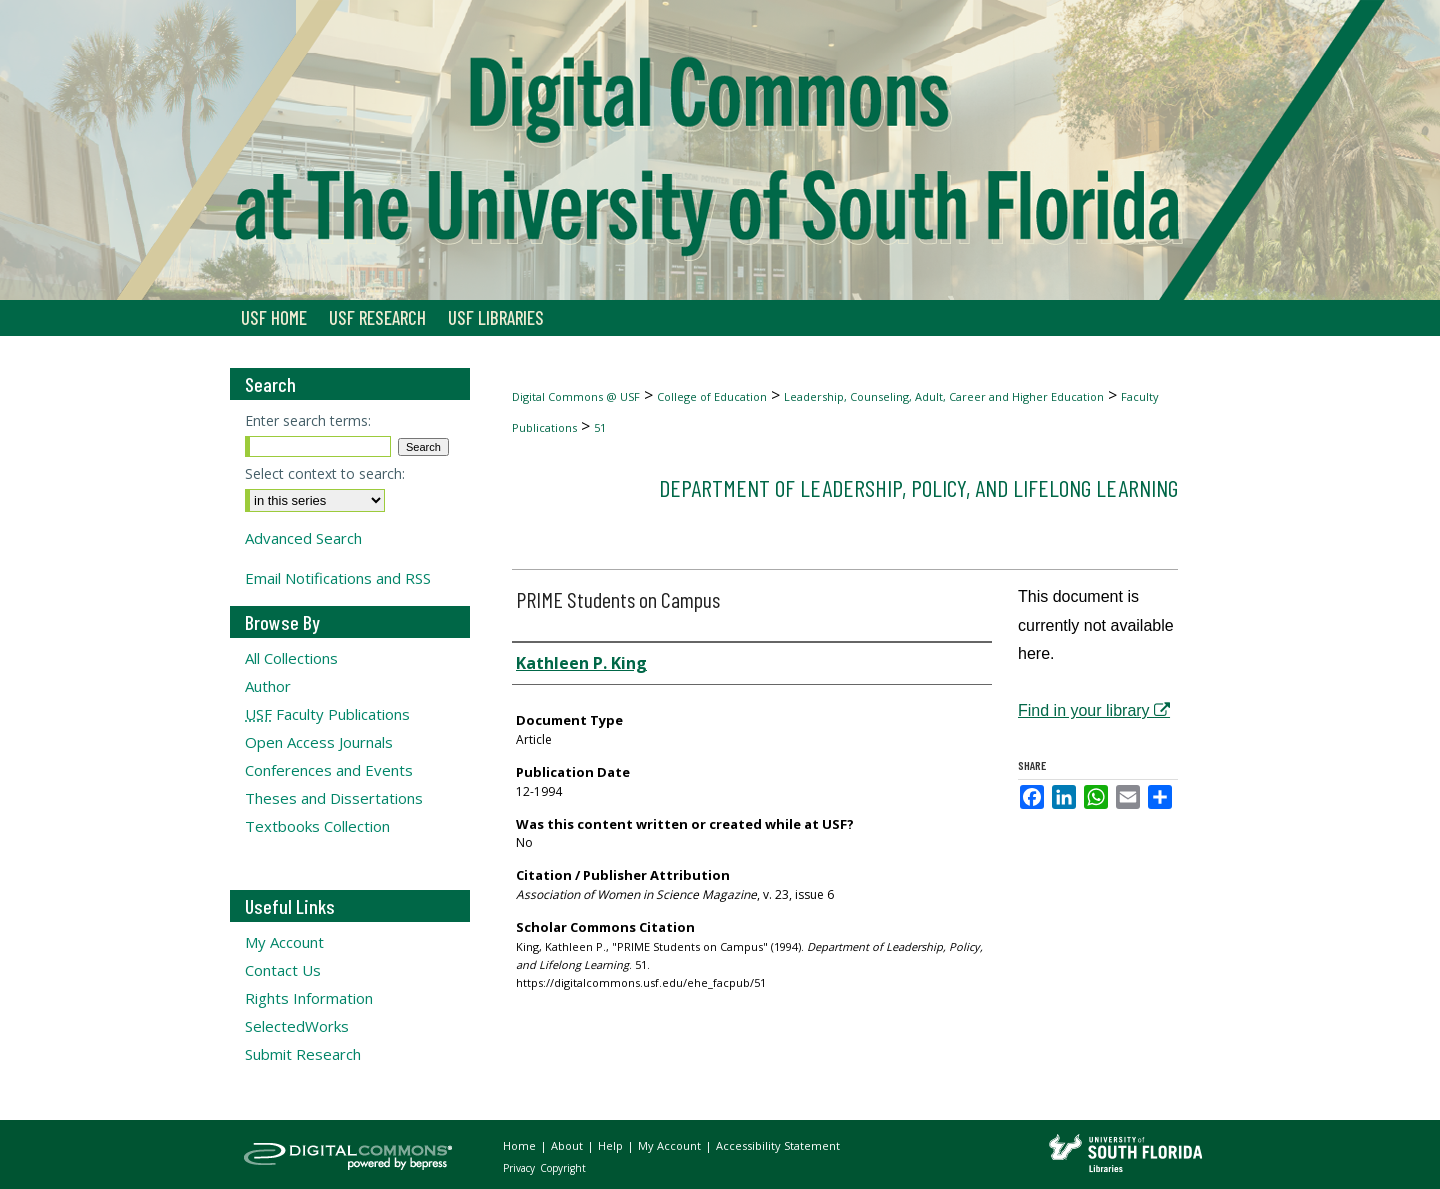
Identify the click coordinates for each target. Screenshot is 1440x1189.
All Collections (291, 658)
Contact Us (283, 970)
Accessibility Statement (778, 1145)
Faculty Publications (327, 714)
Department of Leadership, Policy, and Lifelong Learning (918, 487)
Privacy (520, 1168)
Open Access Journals (319, 742)
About (568, 1145)
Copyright (563, 1168)
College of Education (712, 396)
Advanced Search (303, 538)
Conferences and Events (329, 770)
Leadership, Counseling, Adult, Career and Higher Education (944, 396)
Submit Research (303, 1054)
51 (600, 427)
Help (612, 1145)
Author (268, 686)
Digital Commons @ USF (576, 396)
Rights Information (309, 998)
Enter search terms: (308, 420)
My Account (284, 942)
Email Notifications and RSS (338, 578)
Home (521, 1145)
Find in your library (1094, 710)
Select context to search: (325, 473)
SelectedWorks (297, 1026)
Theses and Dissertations (334, 798)
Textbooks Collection (317, 826)
